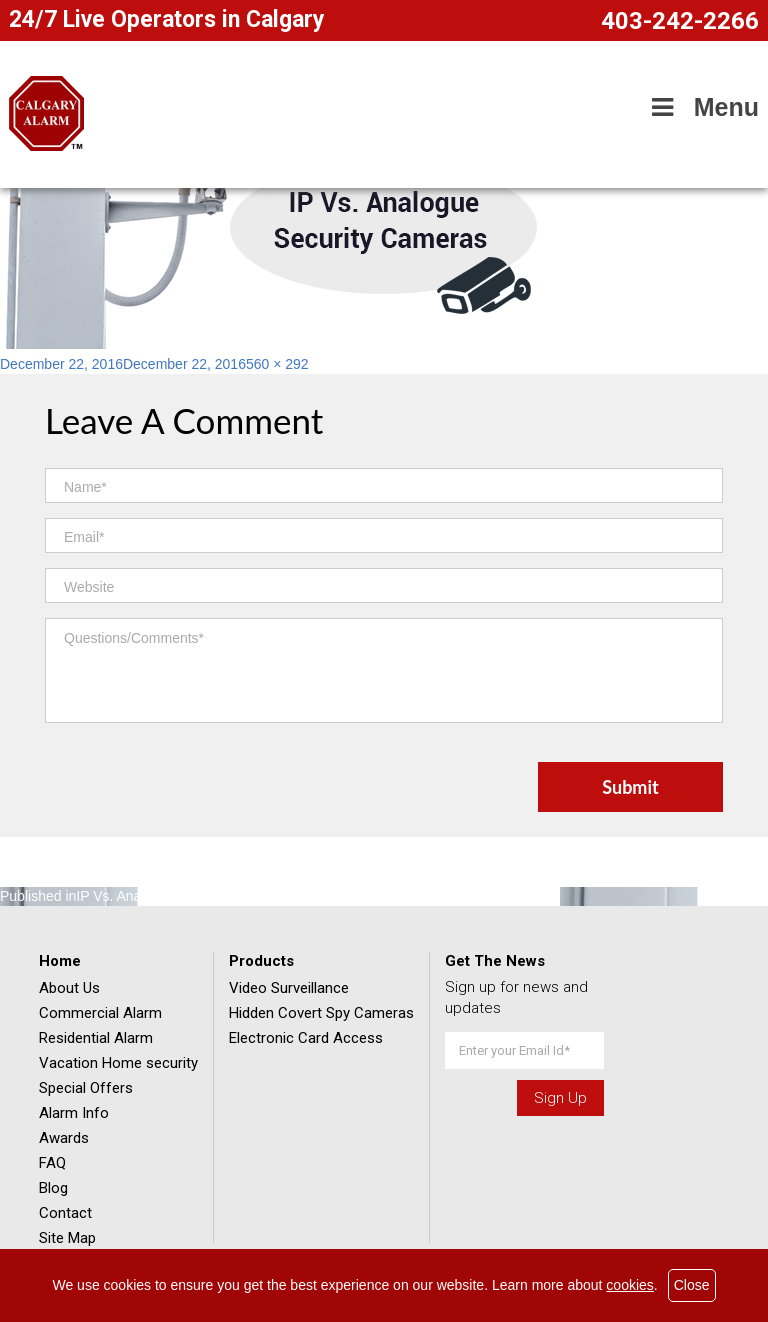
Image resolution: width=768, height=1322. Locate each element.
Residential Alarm (96, 1038)
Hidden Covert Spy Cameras (321, 1013)
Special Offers (86, 1088)
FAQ (52, 1163)
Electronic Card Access (306, 1038)
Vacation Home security (118, 1063)
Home (60, 961)
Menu (702, 107)
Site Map (67, 1238)
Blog (53, 1188)
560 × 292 (277, 364)
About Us (69, 988)
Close (692, 1285)
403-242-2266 (680, 21)
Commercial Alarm (100, 1013)
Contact (65, 1213)
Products (261, 961)
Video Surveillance (289, 988)
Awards (64, 1138)
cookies (629, 1285)
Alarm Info (74, 1113)
